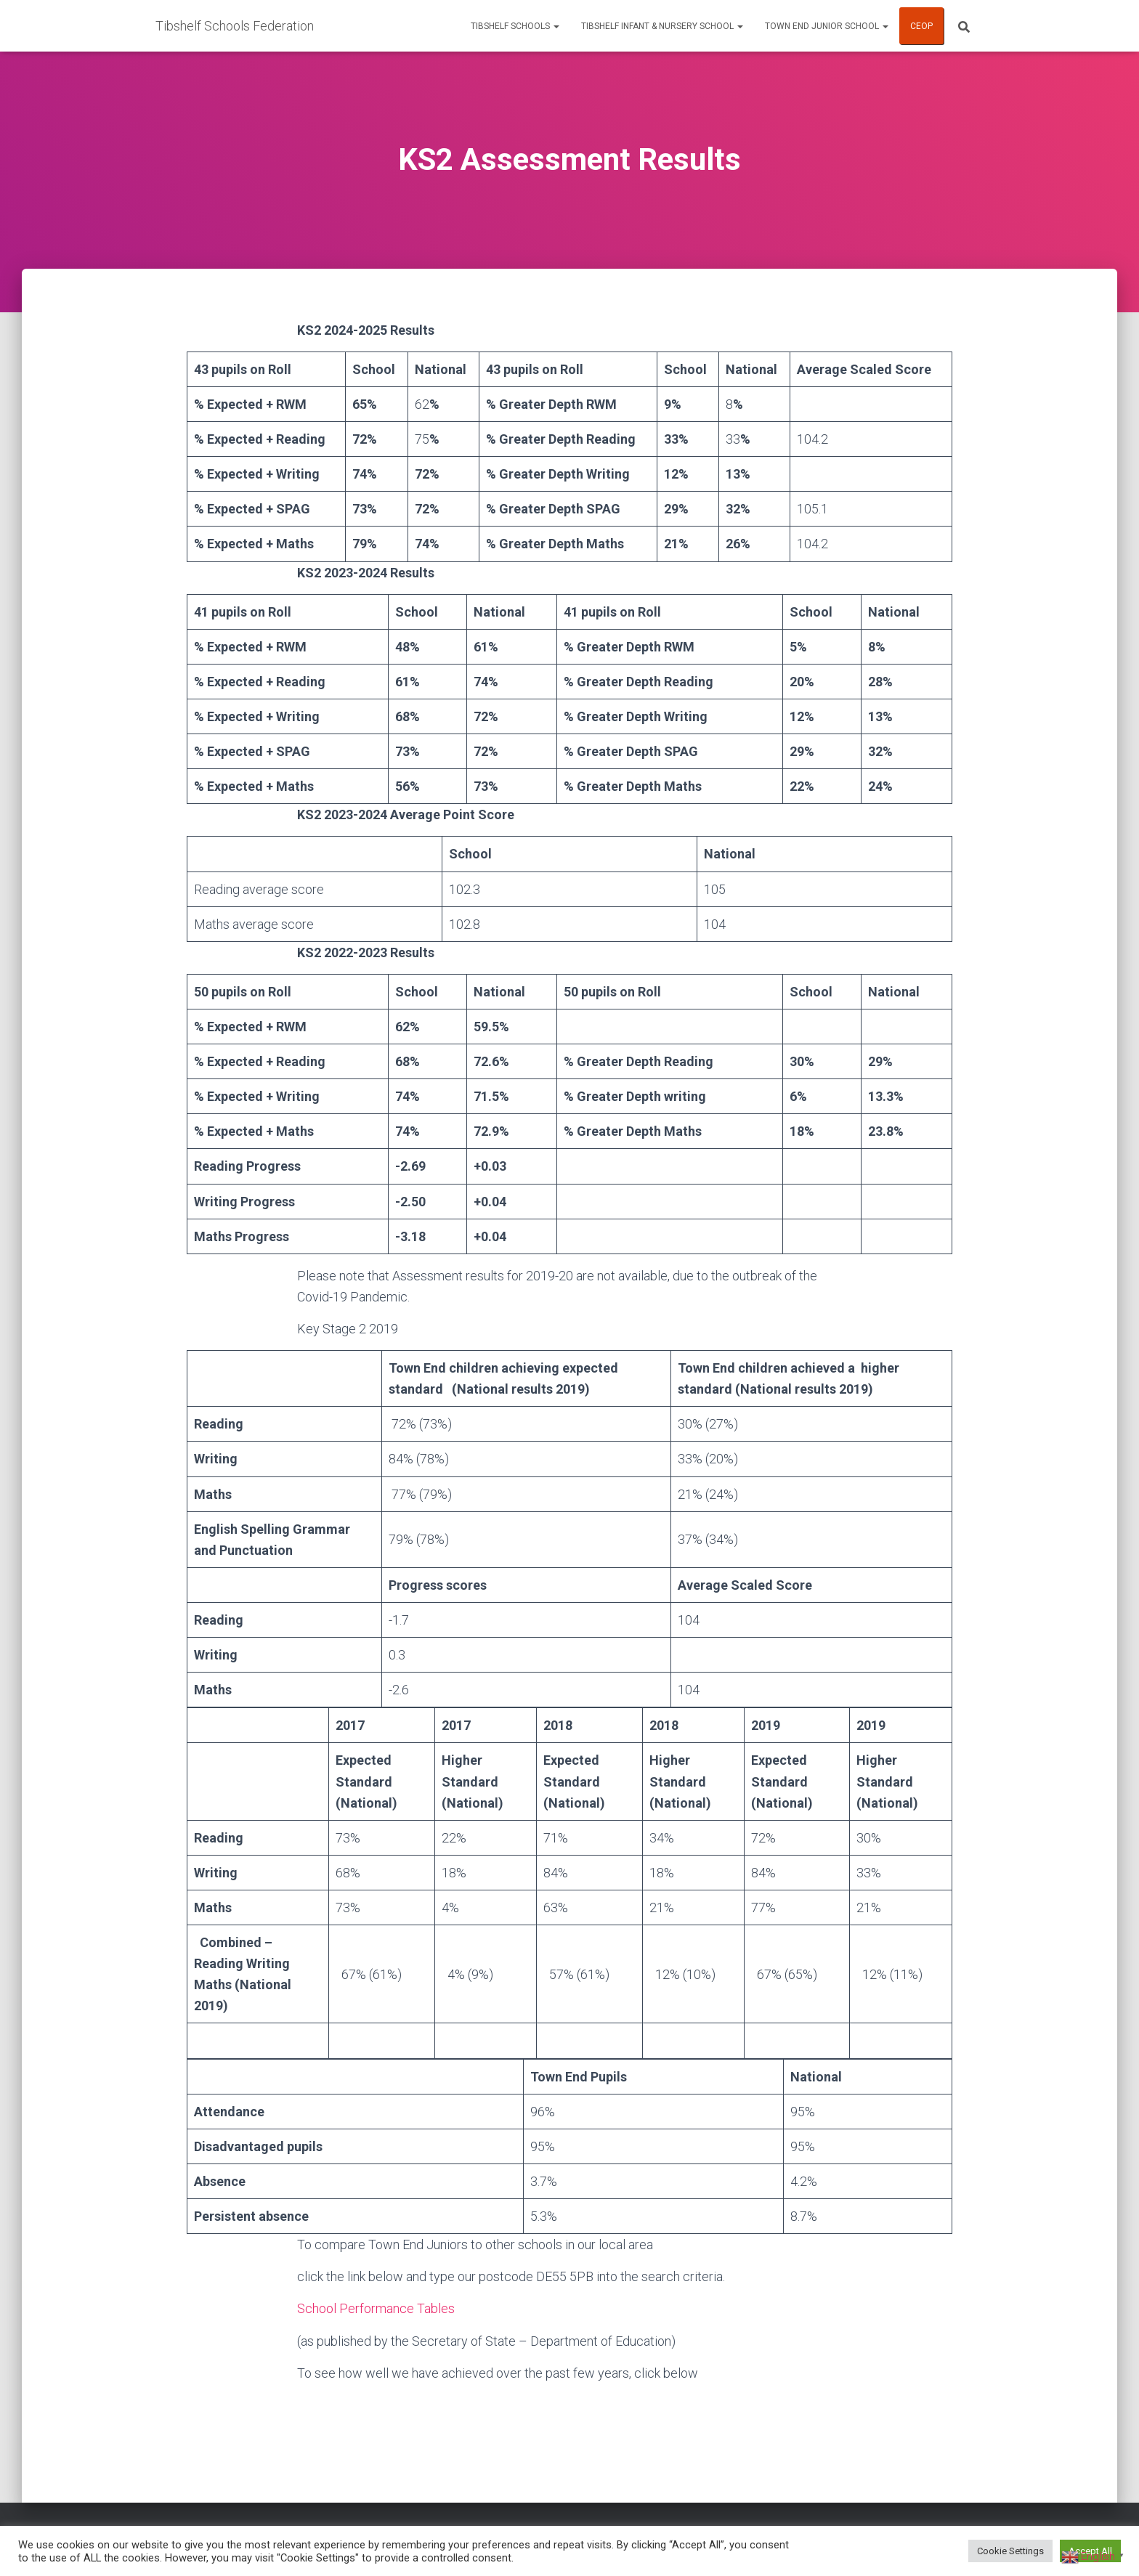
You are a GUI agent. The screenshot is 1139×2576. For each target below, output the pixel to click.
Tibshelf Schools (515, 26)
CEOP (921, 26)
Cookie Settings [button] (1010, 2550)
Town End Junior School (826, 26)
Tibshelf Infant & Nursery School (662, 26)
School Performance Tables (376, 2308)
